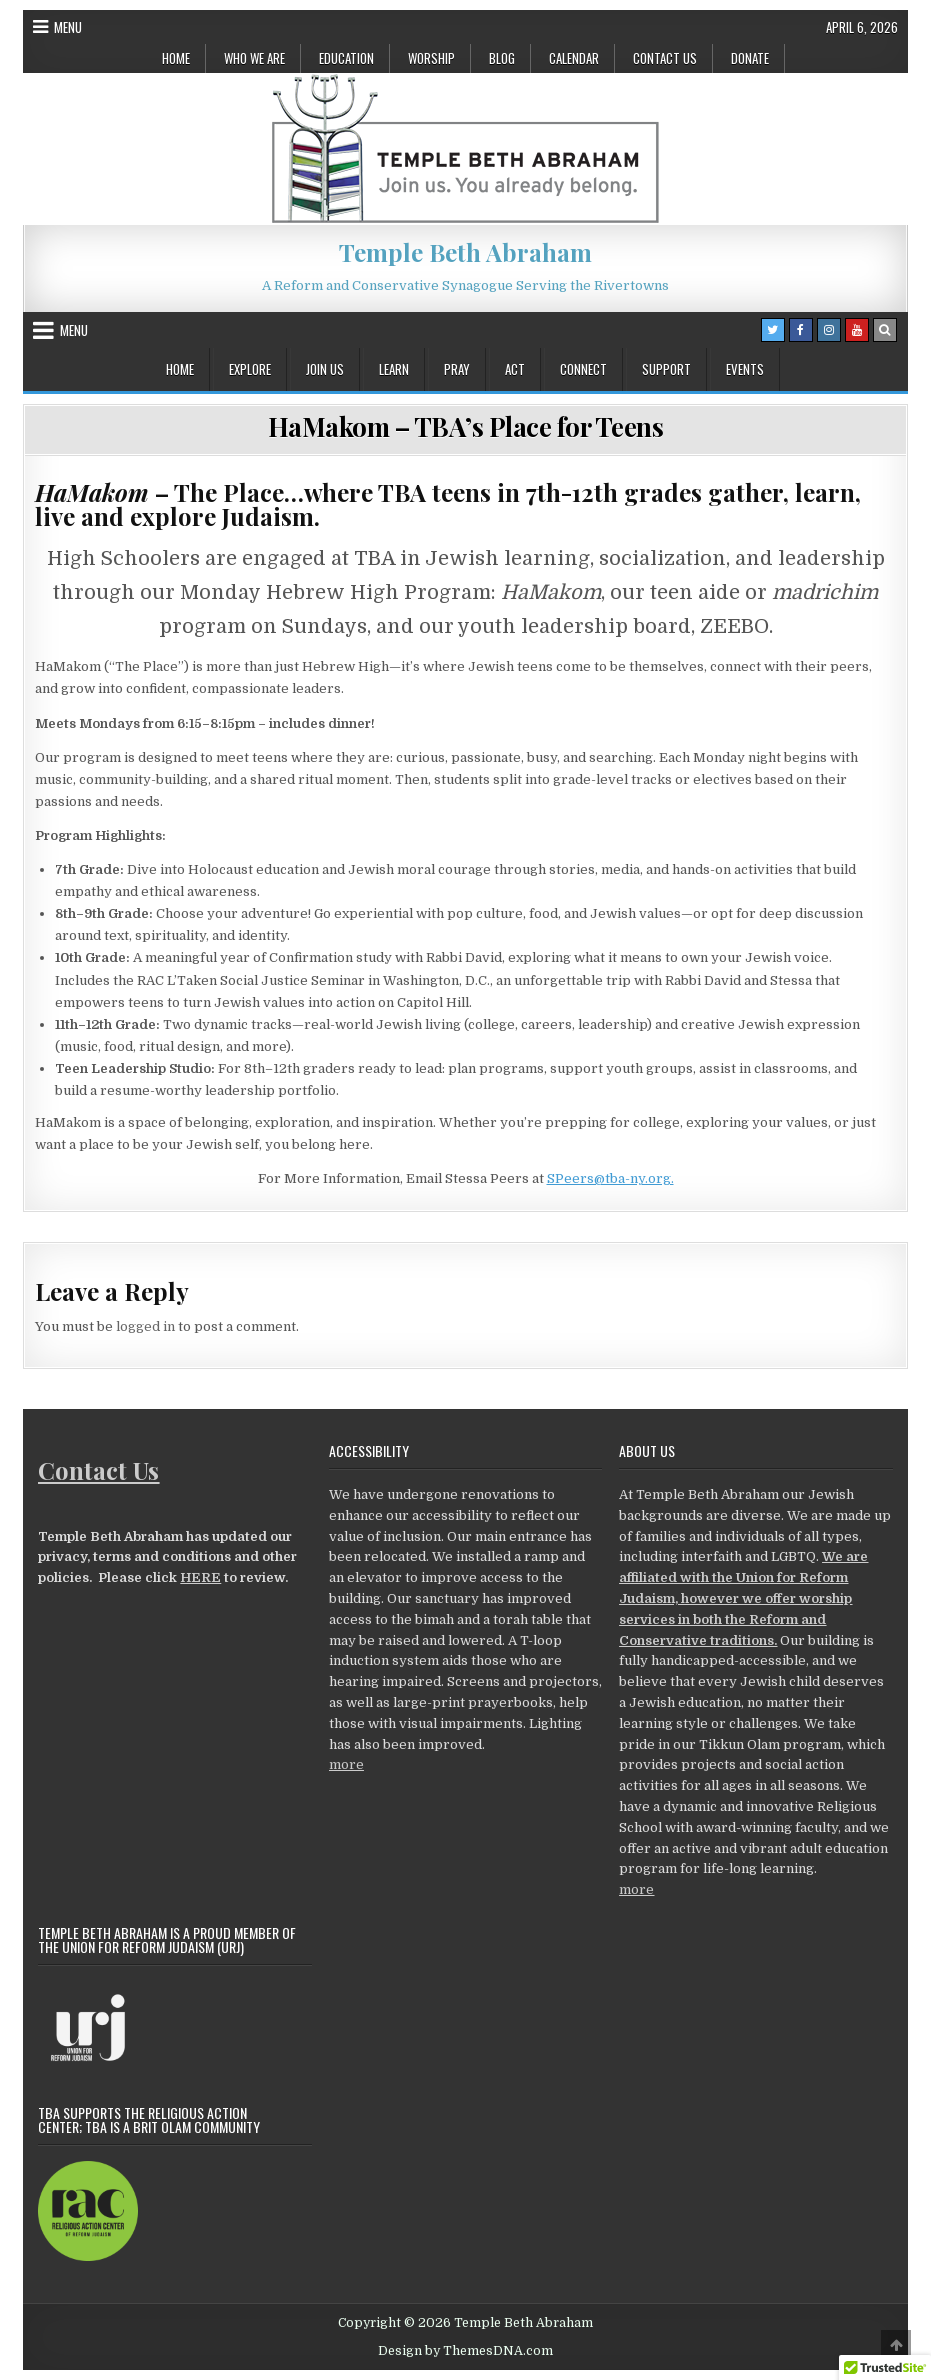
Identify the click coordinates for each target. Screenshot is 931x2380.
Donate (750, 58)
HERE (200, 1577)
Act (515, 369)
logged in (145, 1326)
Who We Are (254, 58)
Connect (583, 369)
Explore (250, 369)
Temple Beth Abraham (465, 252)
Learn (394, 369)
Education (346, 58)
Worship (431, 58)
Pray (457, 369)
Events (745, 369)
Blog (502, 58)
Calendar (574, 58)
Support (666, 369)
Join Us (325, 369)
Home (176, 58)
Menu (68, 27)
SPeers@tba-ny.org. (610, 1178)
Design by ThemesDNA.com (465, 2351)
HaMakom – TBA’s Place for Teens (466, 426)
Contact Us (665, 58)
